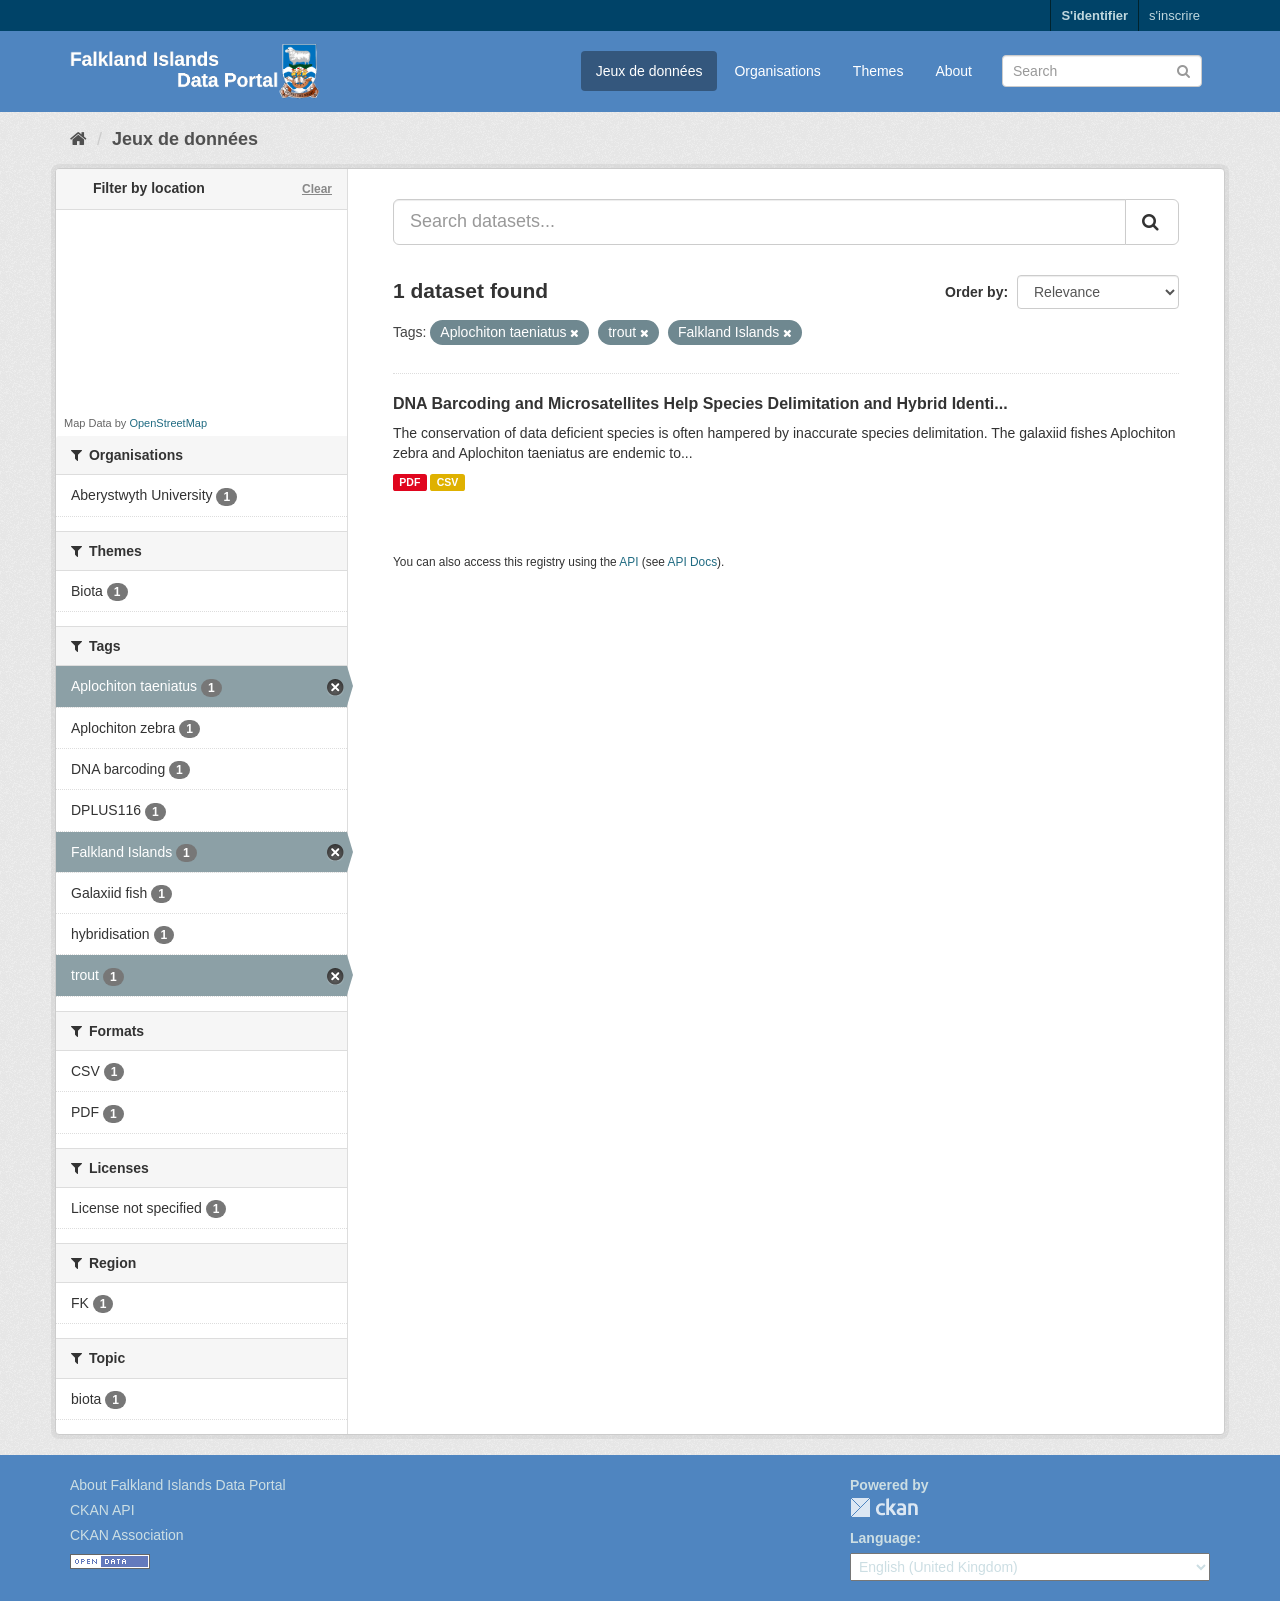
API (628, 562)
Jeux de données (649, 71)
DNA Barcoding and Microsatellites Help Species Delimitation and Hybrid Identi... (700, 403)
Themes (878, 71)
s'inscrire (1174, 15)
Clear (317, 189)
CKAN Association (127, 1535)
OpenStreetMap (168, 423)
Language (883, 1538)
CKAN (884, 1507)
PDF (409, 482)
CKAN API (102, 1510)
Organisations (777, 71)
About (953, 71)
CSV (448, 482)
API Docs (693, 562)
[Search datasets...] (759, 222)
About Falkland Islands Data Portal (178, 1485)
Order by (974, 292)
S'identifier (1094, 15)
